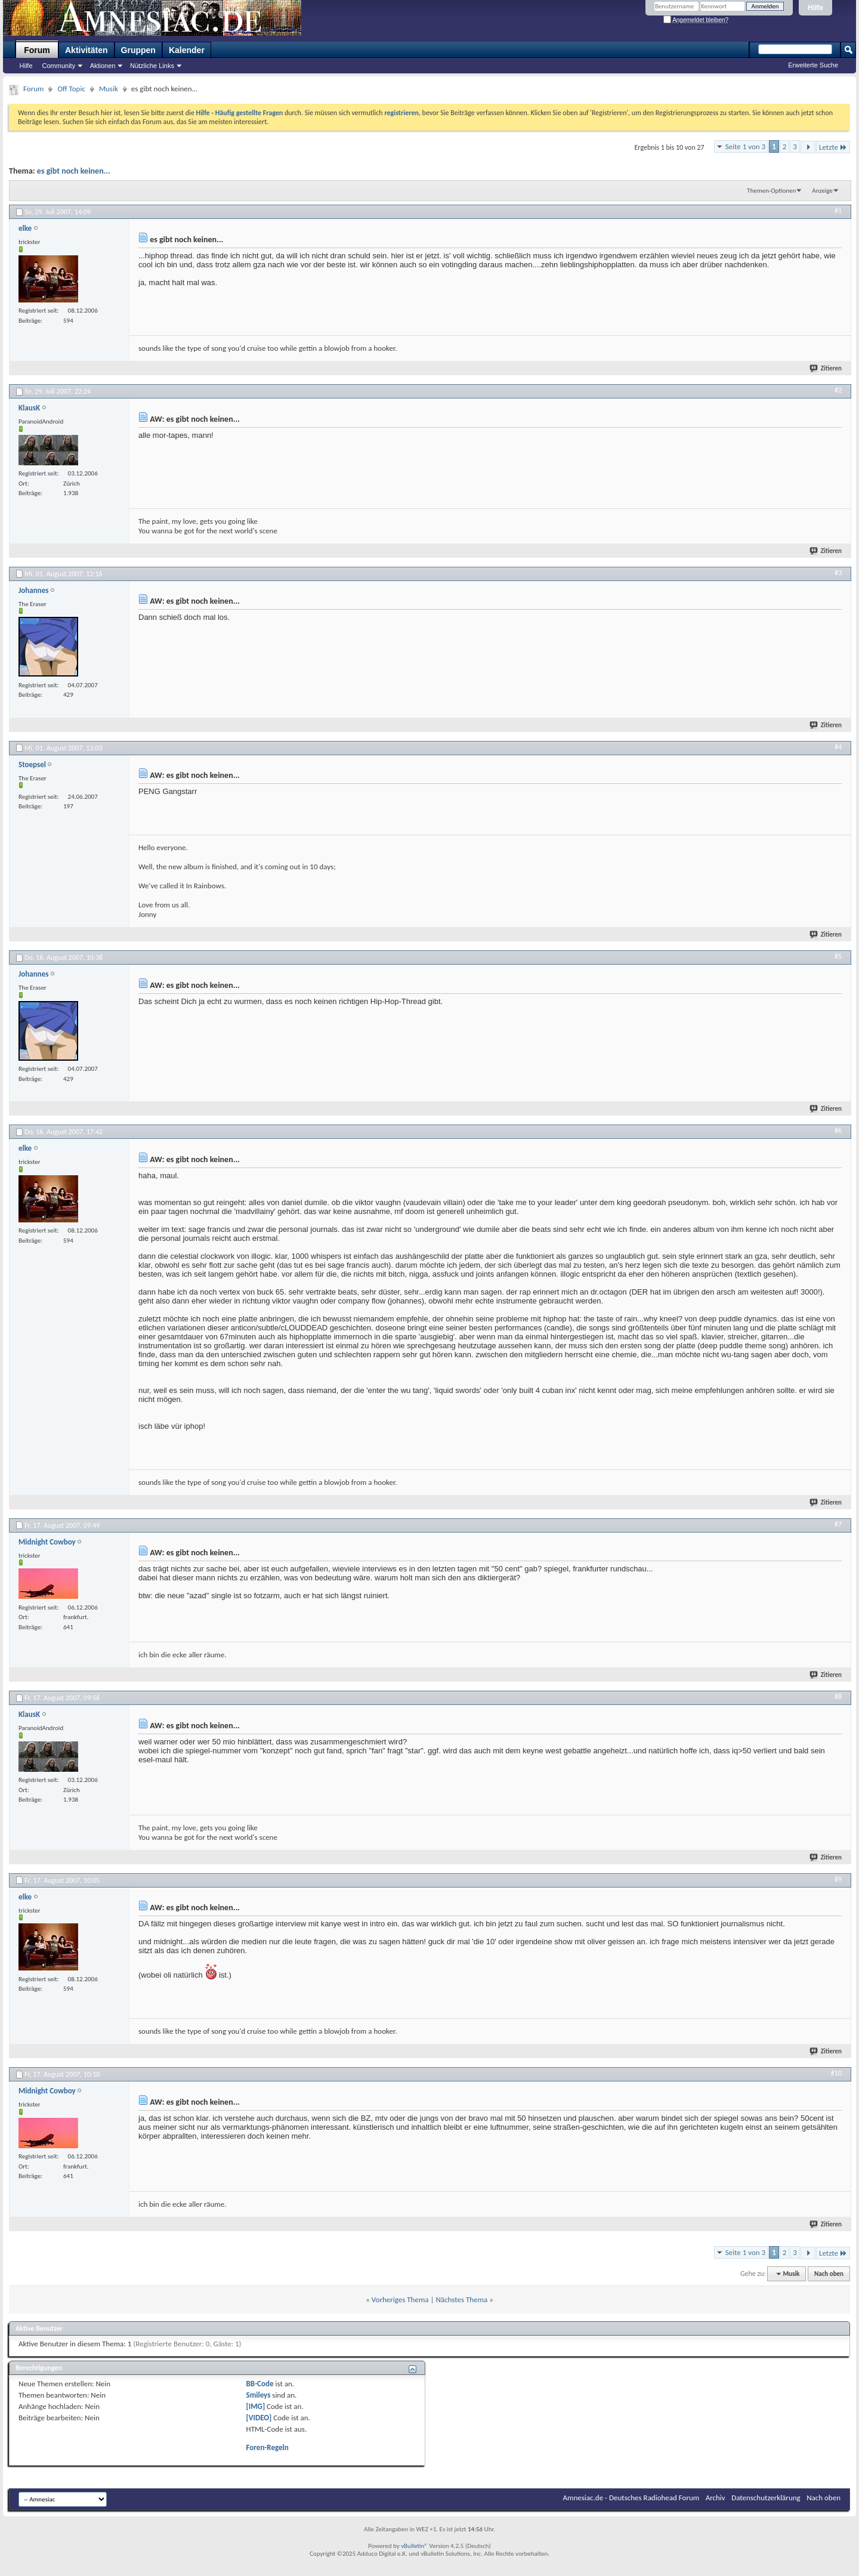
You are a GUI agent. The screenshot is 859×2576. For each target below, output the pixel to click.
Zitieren (826, 368)
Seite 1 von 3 (745, 146)
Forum (37, 50)
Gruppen (138, 50)
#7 (838, 1524)
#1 (838, 210)
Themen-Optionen (771, 190)
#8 (838, 1696)
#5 (838, 956)
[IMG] (255, 2406)
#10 (836, 2073)
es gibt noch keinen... (73, 171)
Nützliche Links (152, 65)
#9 (838, 1879)
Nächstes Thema (461, 2299)
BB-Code (260, 2383)
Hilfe (815, 8)
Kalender (187, 50)
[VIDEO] (259, 2417)
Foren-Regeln (267, 2447)
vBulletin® (414, 2546)
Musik (108, 88)
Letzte (833, 147)
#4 (838, 747)
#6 (838, 1130)
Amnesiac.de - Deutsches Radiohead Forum (631, 2497)
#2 (838, 390)
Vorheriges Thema (400, 2299)
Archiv (715, 2497)
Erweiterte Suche (813, 65)
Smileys (258, 2394)
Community (59, 65)
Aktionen (103, 65)
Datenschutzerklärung (766, 2497)
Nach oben (828, 2274)
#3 (838, 573)
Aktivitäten (86, 50)
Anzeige (822, 190)
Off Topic (71, 88)
